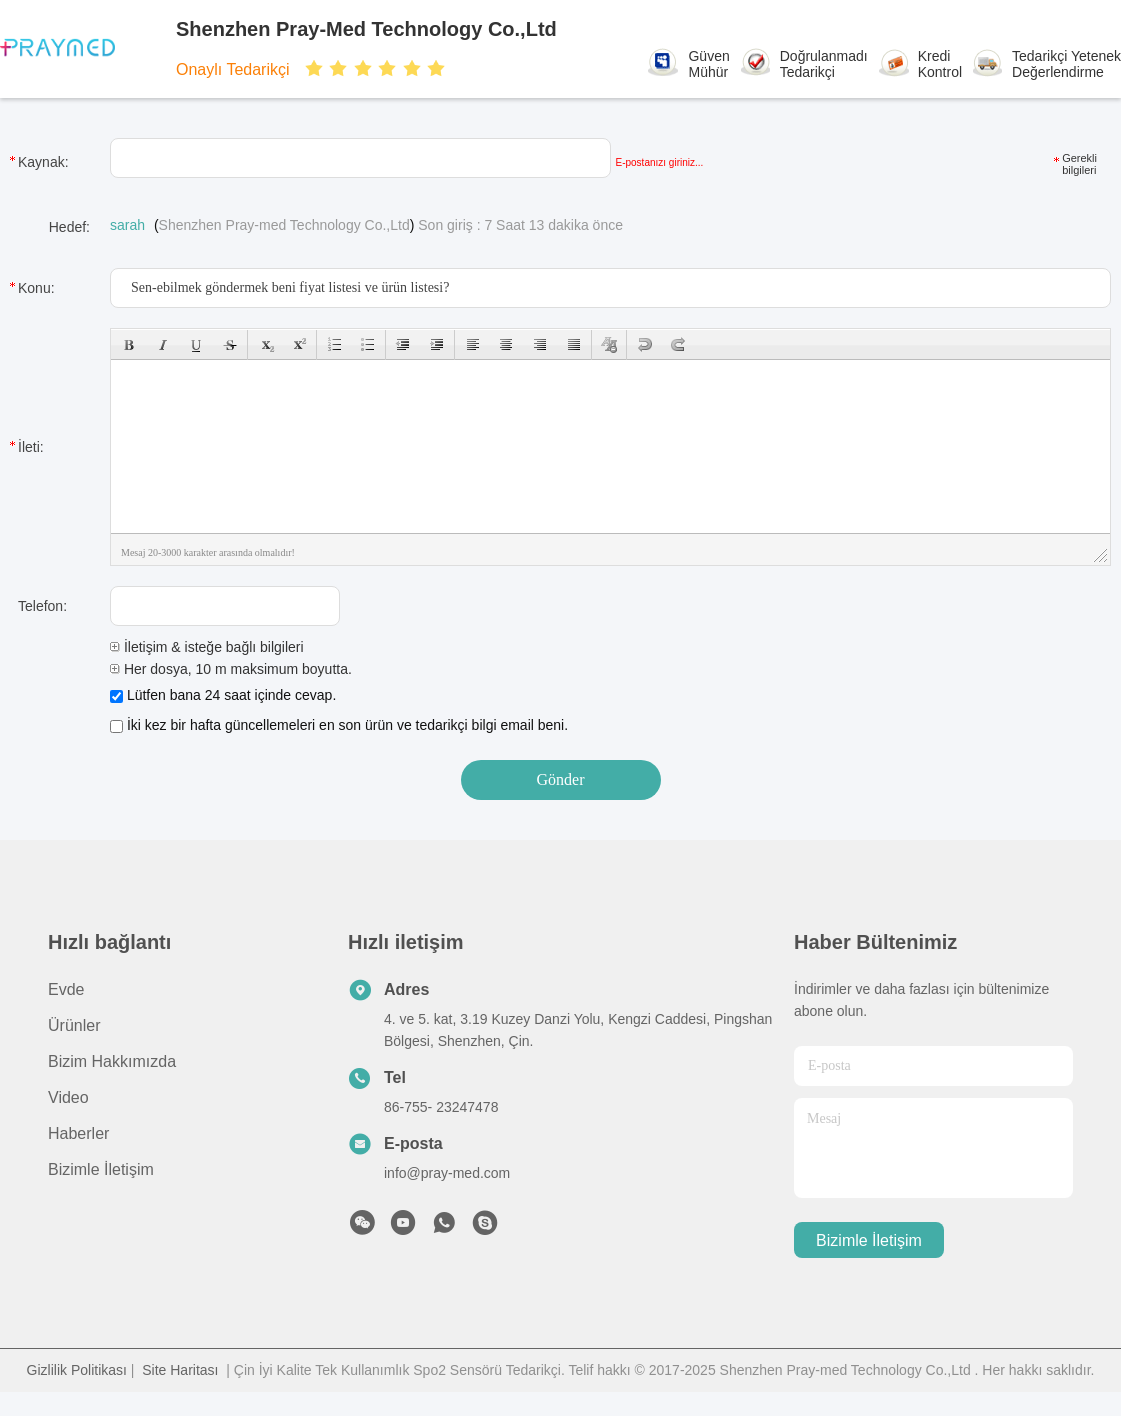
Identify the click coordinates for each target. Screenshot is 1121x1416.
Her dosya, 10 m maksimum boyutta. (231, 669)
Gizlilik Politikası (77, 1370)
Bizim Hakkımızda (112, 1061)
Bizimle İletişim (101, 1169)
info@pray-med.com (447, 1173)
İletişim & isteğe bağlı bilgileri (207, 647)
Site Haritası (180, 1370)
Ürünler (74, 1025)
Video (68, 1097)
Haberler (78, 1133)
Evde (66, 989)
